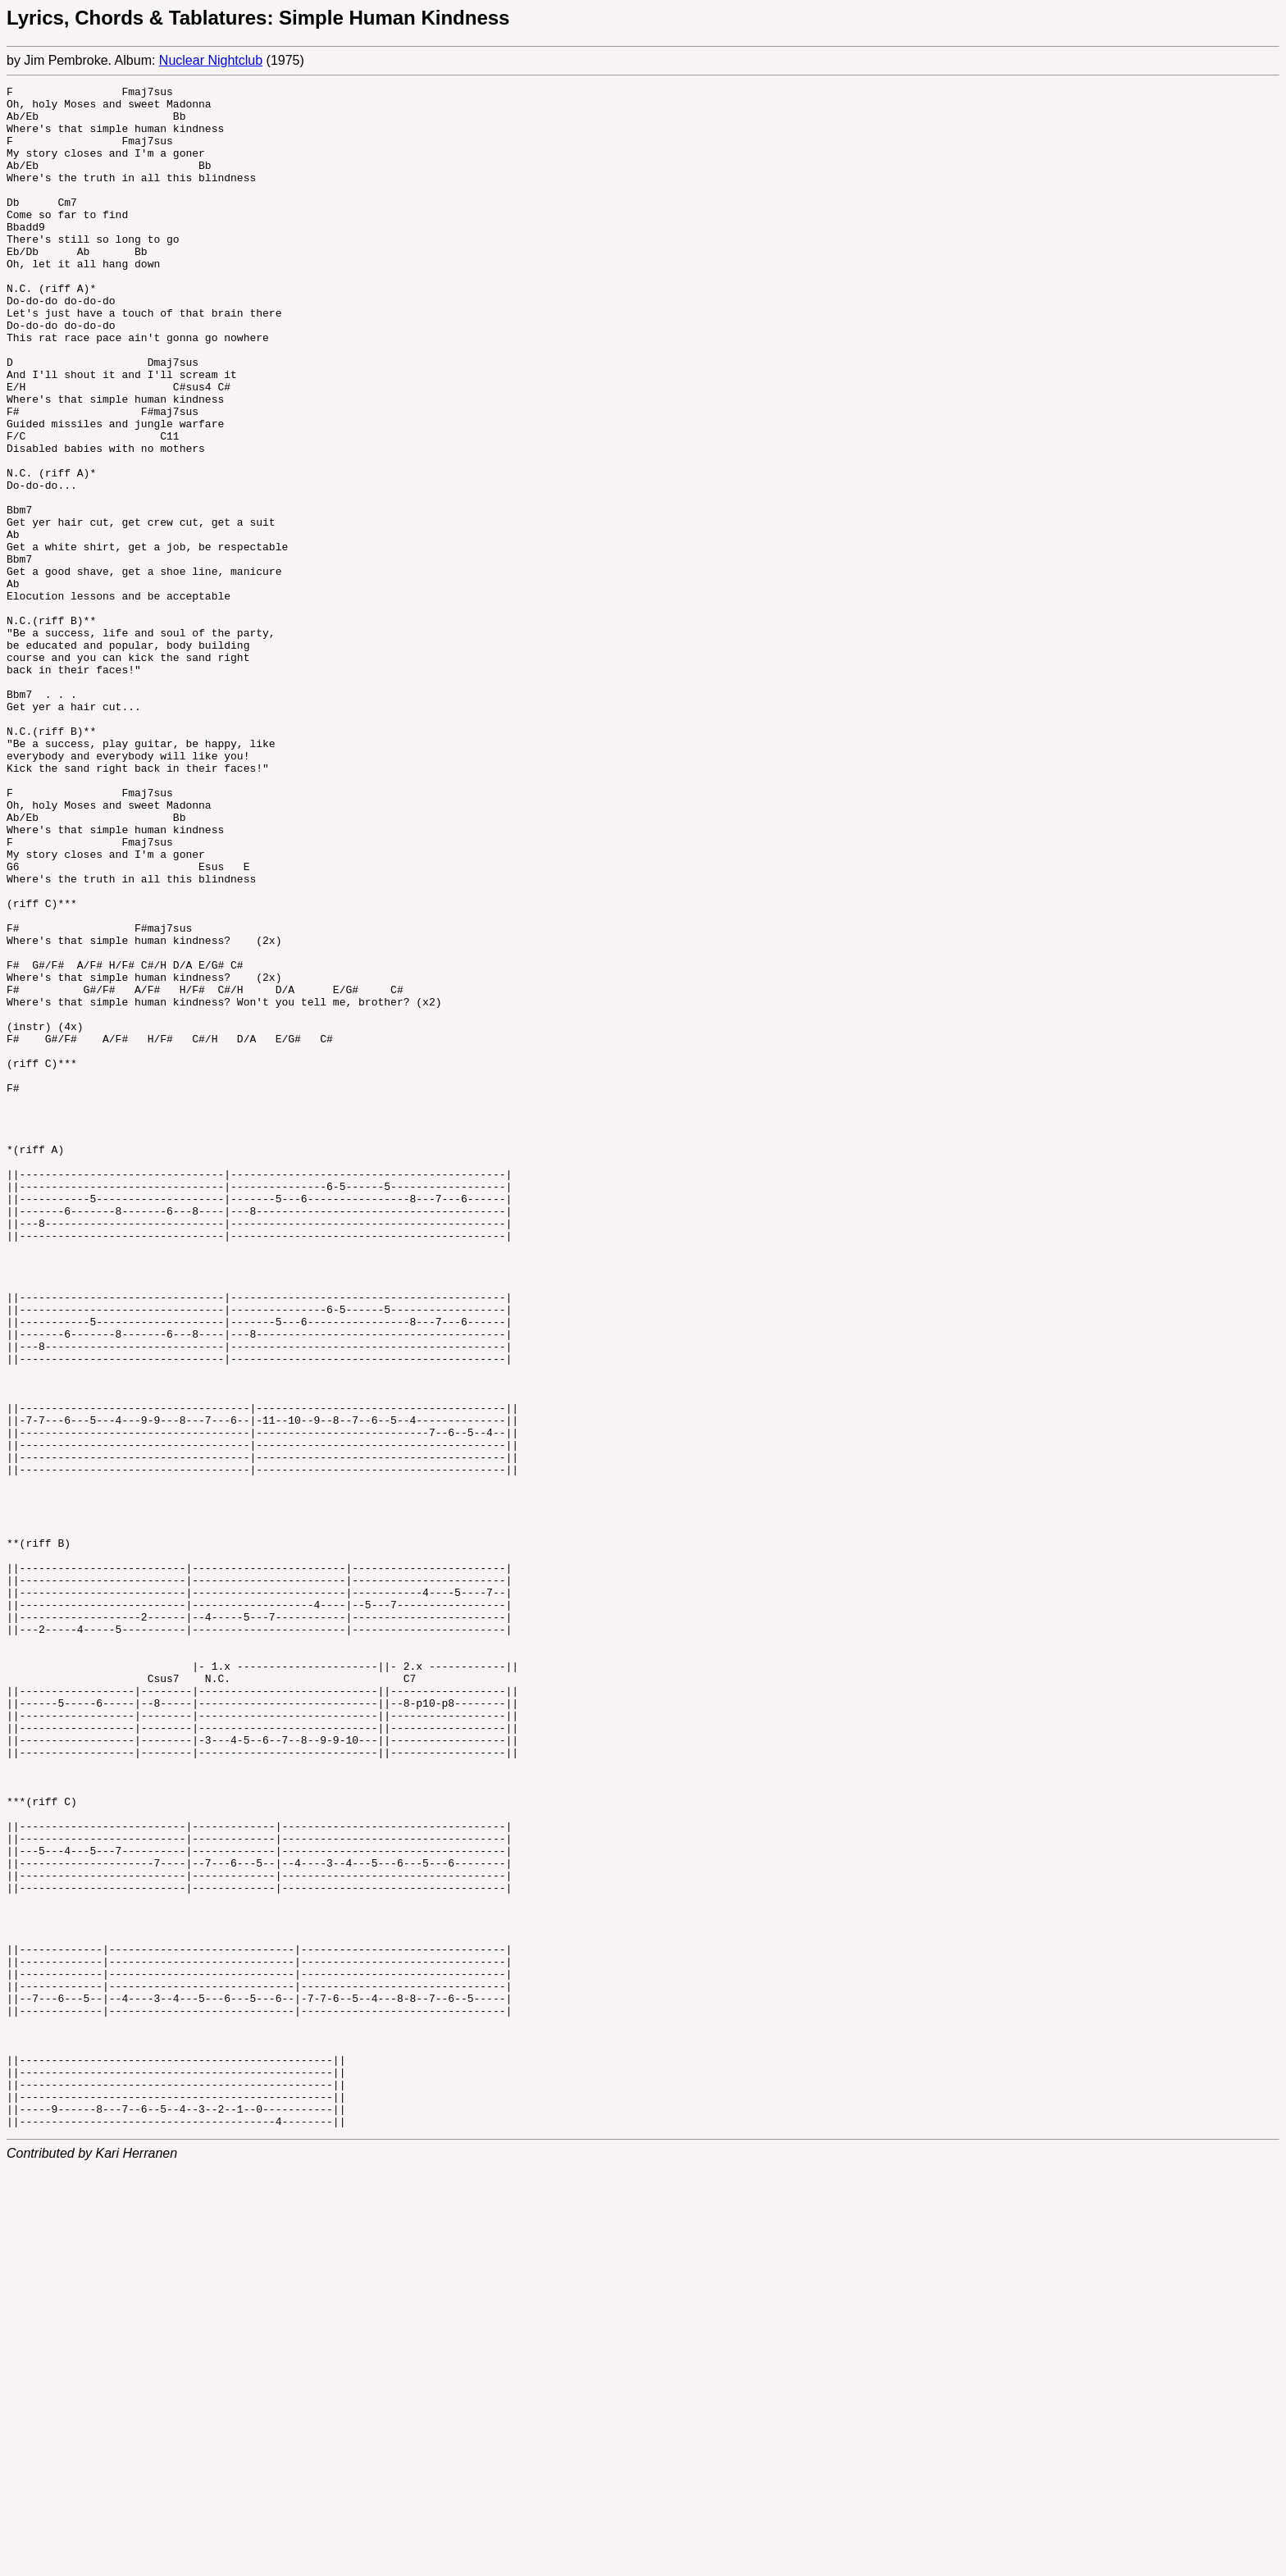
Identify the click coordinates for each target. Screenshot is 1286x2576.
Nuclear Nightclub (210, 60)
